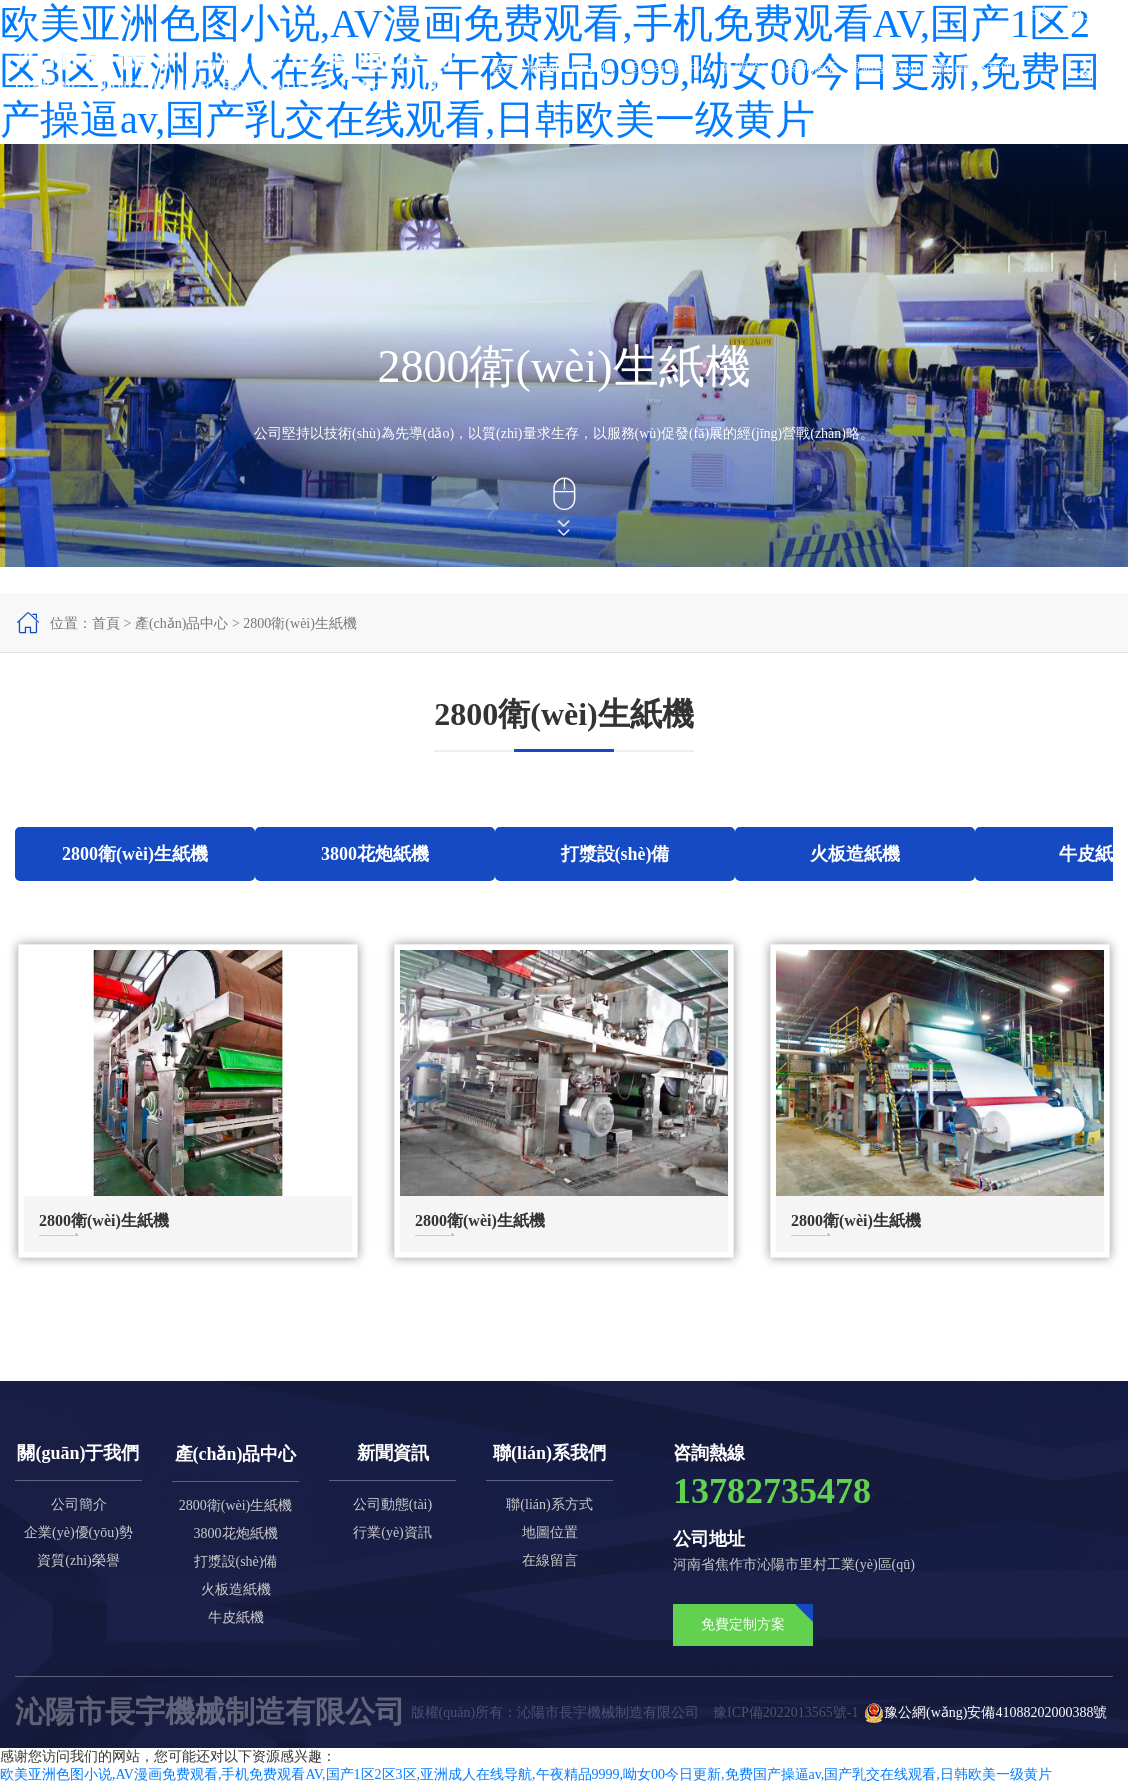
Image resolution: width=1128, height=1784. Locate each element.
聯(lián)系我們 (973, 67)
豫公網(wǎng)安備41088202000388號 (985, 1713)
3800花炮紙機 (236, 1533)
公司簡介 (79, 1504)
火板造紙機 (236, 1589)
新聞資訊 (748, 67)
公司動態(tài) (392, 1504)
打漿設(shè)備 (236, 1561)
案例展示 (811, 67)
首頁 (504, 67)
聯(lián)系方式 (549, 1504)
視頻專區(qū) (885, 67)
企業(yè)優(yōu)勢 (78, 1532)
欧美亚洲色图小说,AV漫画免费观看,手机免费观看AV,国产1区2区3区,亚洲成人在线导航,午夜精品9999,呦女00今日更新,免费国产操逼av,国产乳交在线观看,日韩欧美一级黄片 (526, 1774)
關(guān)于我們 (571, 67)
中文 (1038, 13)
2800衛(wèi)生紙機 (300, 623)
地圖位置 (550, 1532)
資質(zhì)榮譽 (78, 1560)
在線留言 (550, 1560)
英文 (1084, 13)
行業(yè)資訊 (392, 1532)
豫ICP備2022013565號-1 (785, 1712)
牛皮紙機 (236, 1617)
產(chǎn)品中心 (668, 67)
